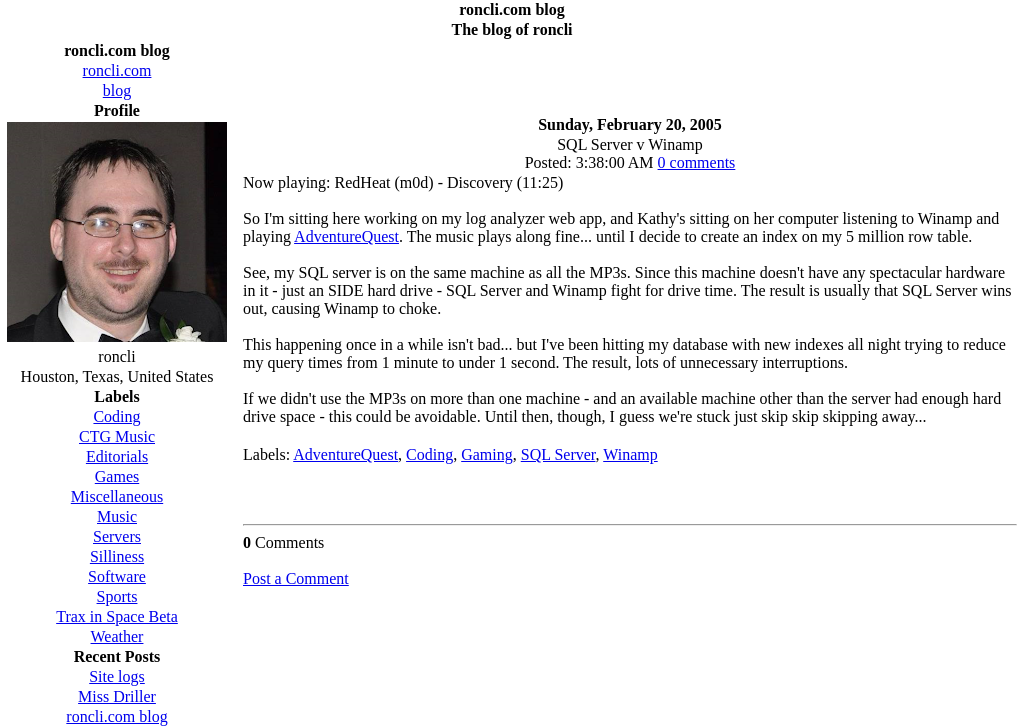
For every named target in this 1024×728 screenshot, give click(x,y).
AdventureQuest (346, 236)
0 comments (697, 162)
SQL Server (558, 454)
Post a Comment (296, 578)
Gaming (487, 454)
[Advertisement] (630, 72)
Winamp (630, 454)
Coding (429, 454)
